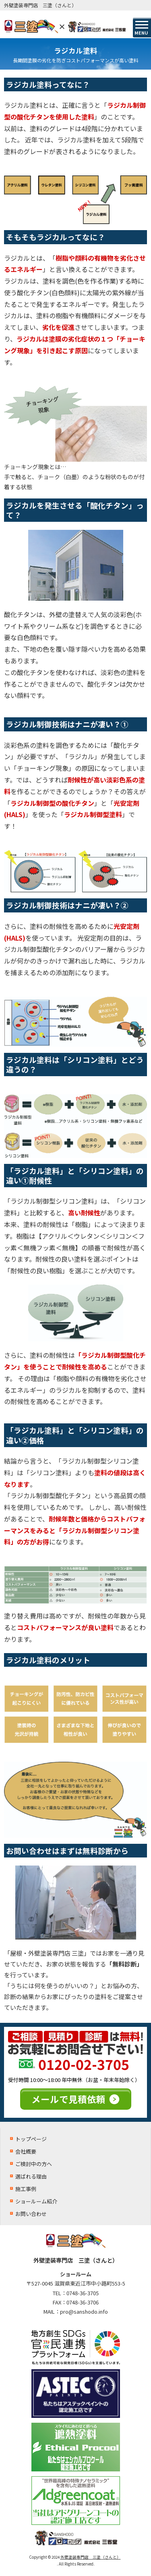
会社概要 (25, 2151)
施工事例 (25, 2189)
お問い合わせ (31, 2214)
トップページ (31, 2139)
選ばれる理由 (31, 2176)
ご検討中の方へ (33, 2164)
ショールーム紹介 (36, 2201)
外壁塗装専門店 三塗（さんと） (90, 2557)
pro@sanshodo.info (84, 2311)
